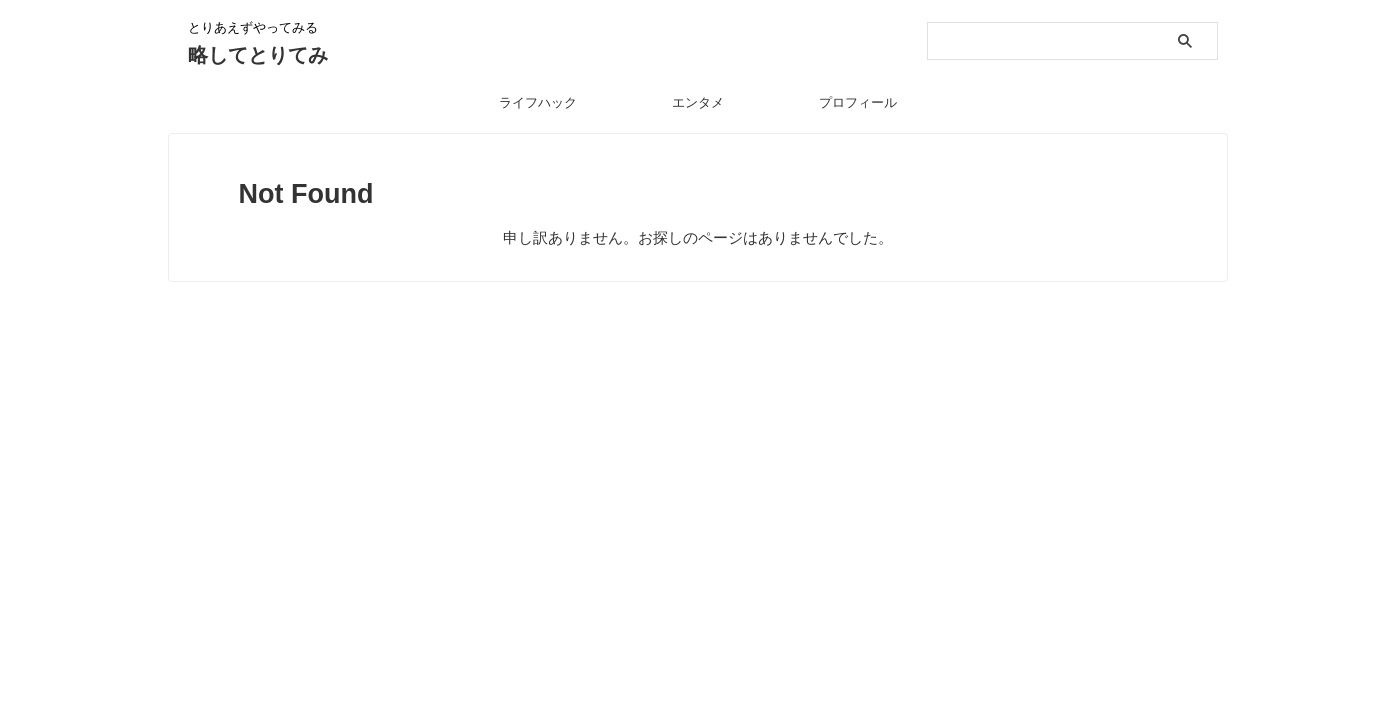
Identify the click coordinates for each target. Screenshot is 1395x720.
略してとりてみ (258, 55)
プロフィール (858, 102)
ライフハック (538, 102)
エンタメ (698, 102)
